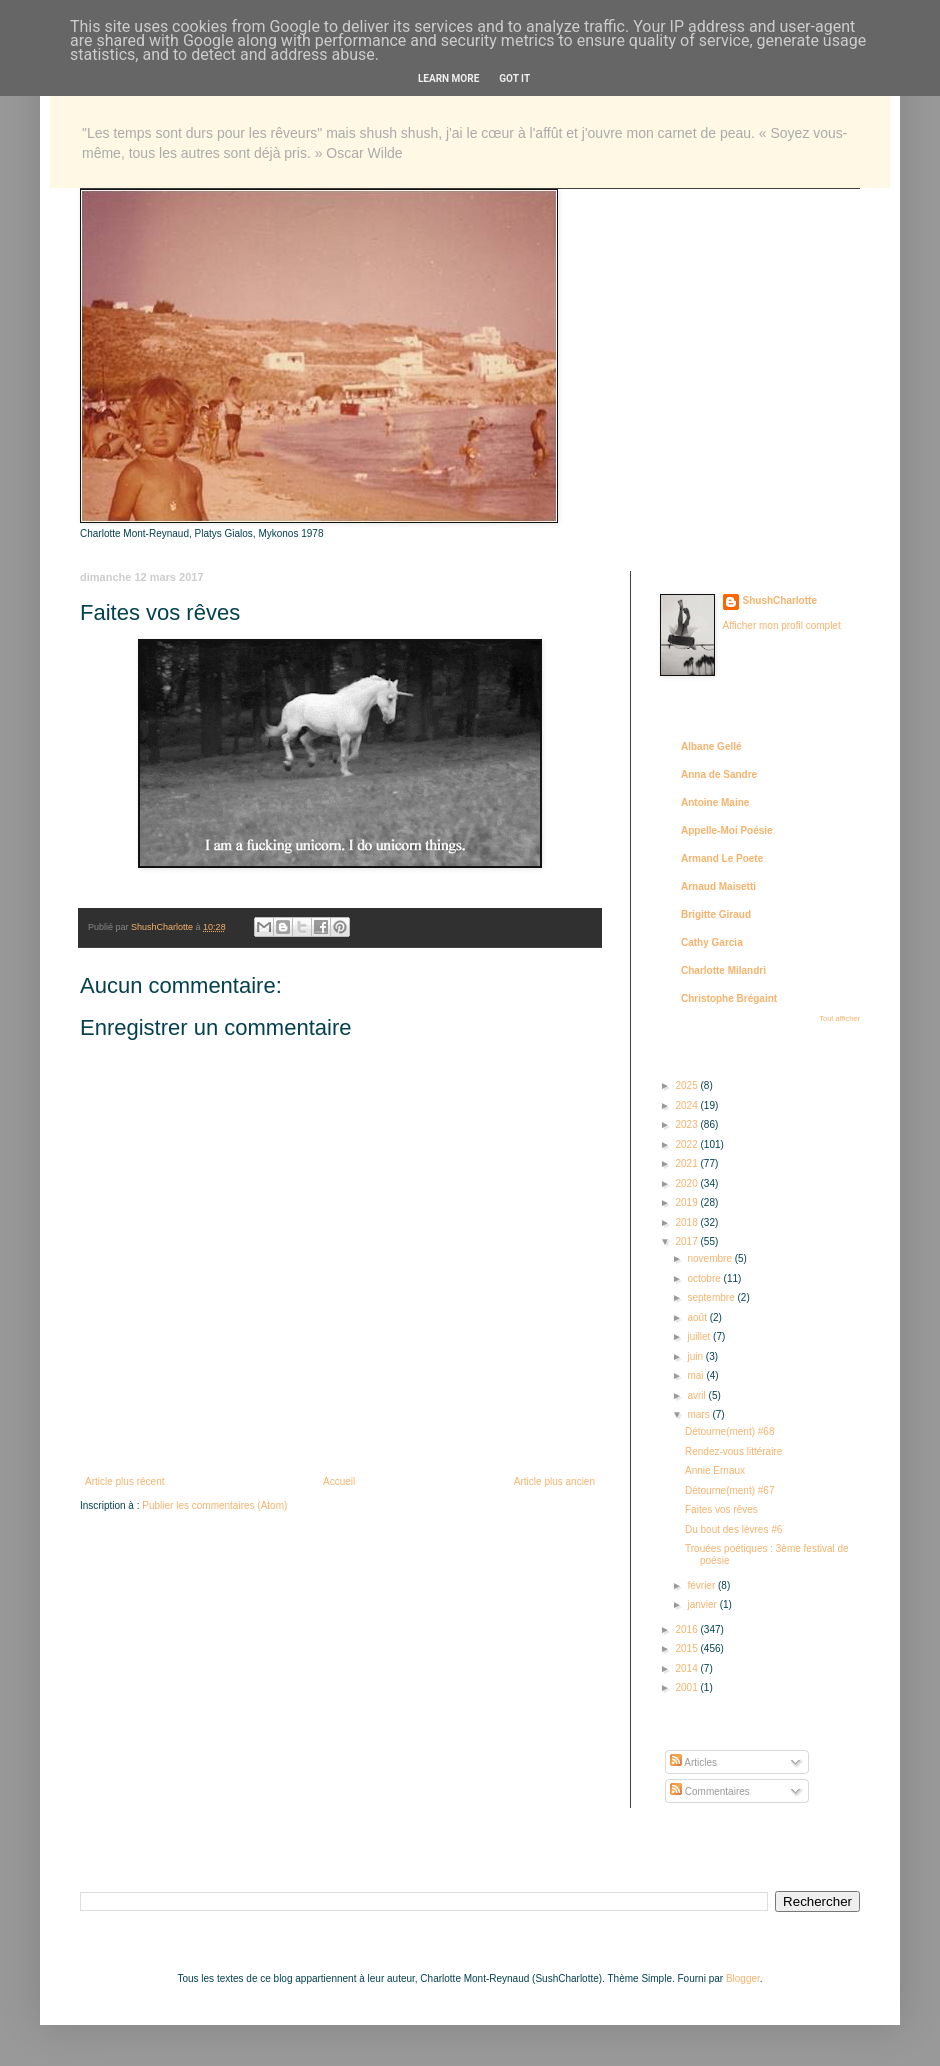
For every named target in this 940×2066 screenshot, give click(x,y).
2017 (687, 1241)
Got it (514, 78)
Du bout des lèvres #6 (733, 1529)
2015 (687, 1648)
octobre (705, 1278)
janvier (703, 1604)
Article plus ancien (554, 1481)
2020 (687, 1183)
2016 (687, 1629)
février (702, 1585)
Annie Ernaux (715, 1470)
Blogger (743, 1978)
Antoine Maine (715, 802)
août (698, 1317)
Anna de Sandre (719, 774)
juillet (700, 1336)
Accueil (339, 1481)
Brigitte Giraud (716, 914)
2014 (687, 1668)
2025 (687, 1085)
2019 (687, 1202)
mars (699, 1414)
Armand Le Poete (722, 858)
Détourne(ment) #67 (730, 1490)
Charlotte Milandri (723, 970)
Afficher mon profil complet (782, 625)
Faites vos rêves (721, 1509)
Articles (693, 1762)
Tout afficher (839, 1018)
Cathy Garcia (712, 942)
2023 (687, 1124)
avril (697, 1395)
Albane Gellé (711, 746)
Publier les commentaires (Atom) (214, 1505)
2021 (687, 1163)
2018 (687, 1222)
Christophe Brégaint (729, 998)
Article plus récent (124, 1481)
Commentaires (710, 1791)
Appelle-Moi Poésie (727, 830)
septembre (712, 1297)
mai (696, 1375)
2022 (687, 1144)
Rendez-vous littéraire (733, 1451)
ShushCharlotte (780, 600)
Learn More (448, 78)
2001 (687, 1687)
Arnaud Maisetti (718, 886)
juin (696, 1356)
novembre (710, 1258)
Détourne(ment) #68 (730, 1431)
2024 (687, 1105)
